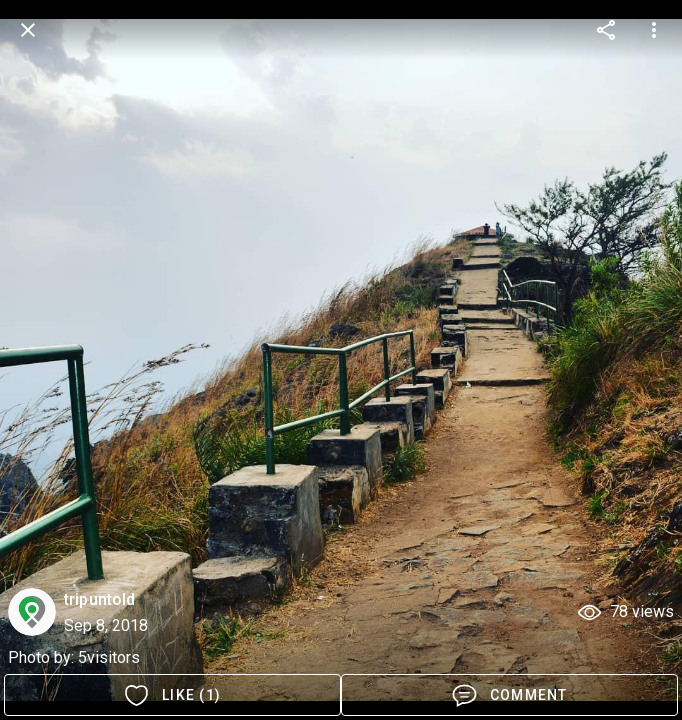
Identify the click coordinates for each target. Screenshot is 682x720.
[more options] (606, 30)
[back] (28, 30)
